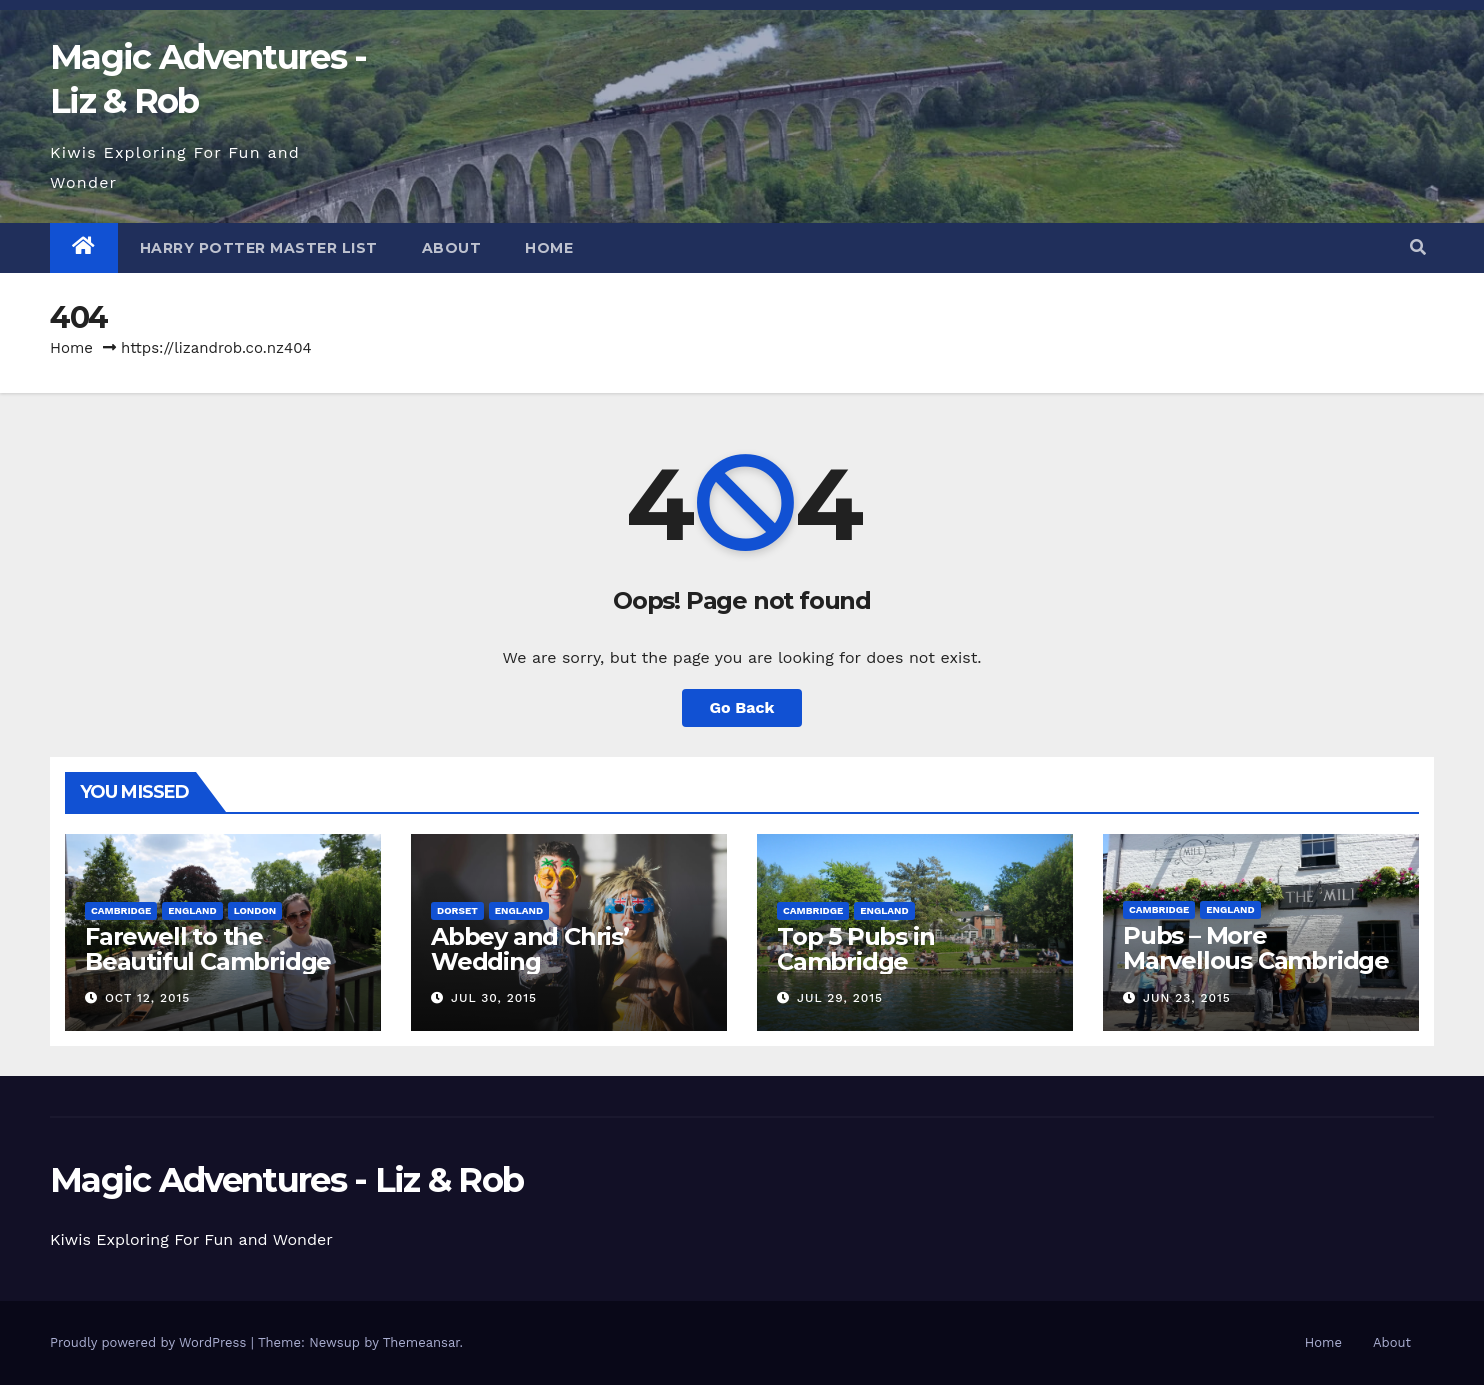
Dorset (457, 910)
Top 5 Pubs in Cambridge (855, 949)
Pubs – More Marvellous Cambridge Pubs (1256, 960)
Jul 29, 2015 (840, 998)
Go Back (742, 707)
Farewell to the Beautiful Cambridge (208, 949)
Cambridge (121, 910)
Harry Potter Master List (259, 248)
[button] (1418, 247)
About (452, 248)
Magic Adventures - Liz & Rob (286, 1180)
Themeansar (421, 1342)
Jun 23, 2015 (1187, 998)
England (192, 910)
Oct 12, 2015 (147, 998)
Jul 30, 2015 (494, 998)
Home (549, 248)
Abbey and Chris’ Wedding (530, 949)
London (255, 910)
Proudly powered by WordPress (150, 1342)
